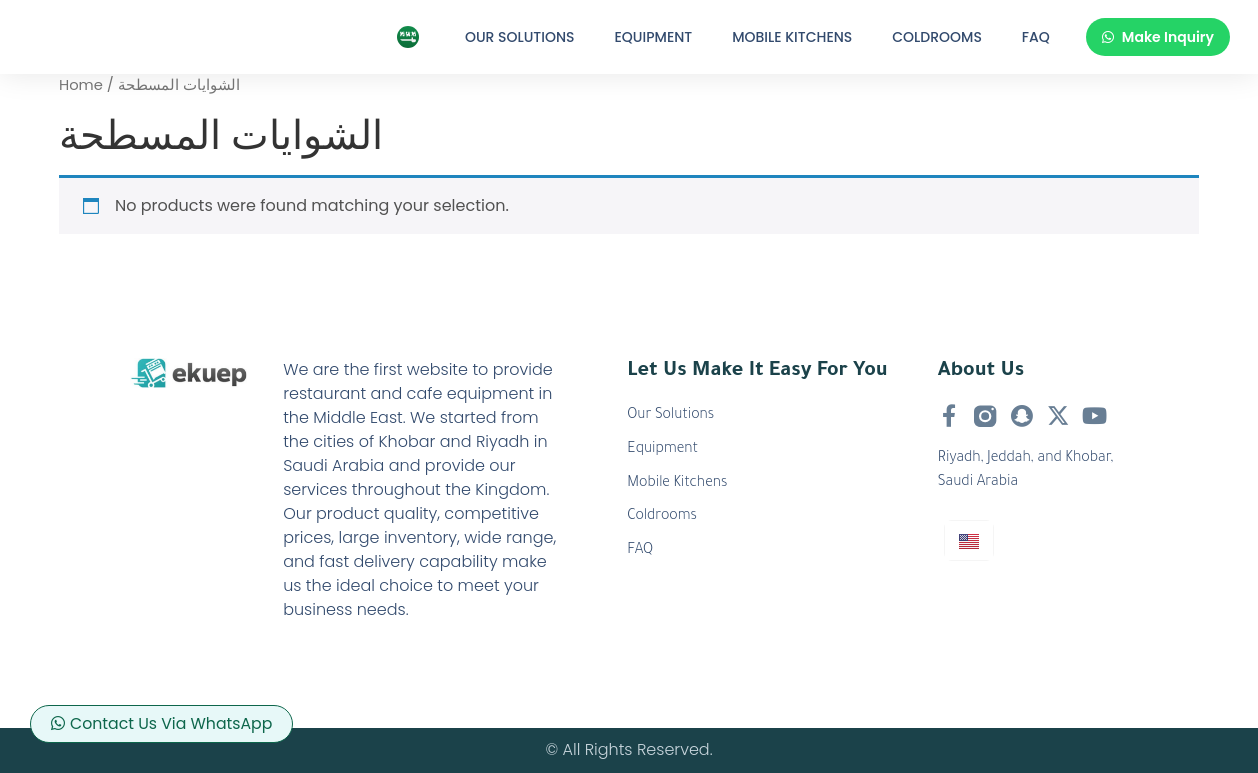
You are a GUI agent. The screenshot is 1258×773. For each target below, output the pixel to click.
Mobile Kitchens (792, 37)
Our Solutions (520, 37)
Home (81, 85)
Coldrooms (937, 37)
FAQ (1036, 37)
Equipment (654, 37)
